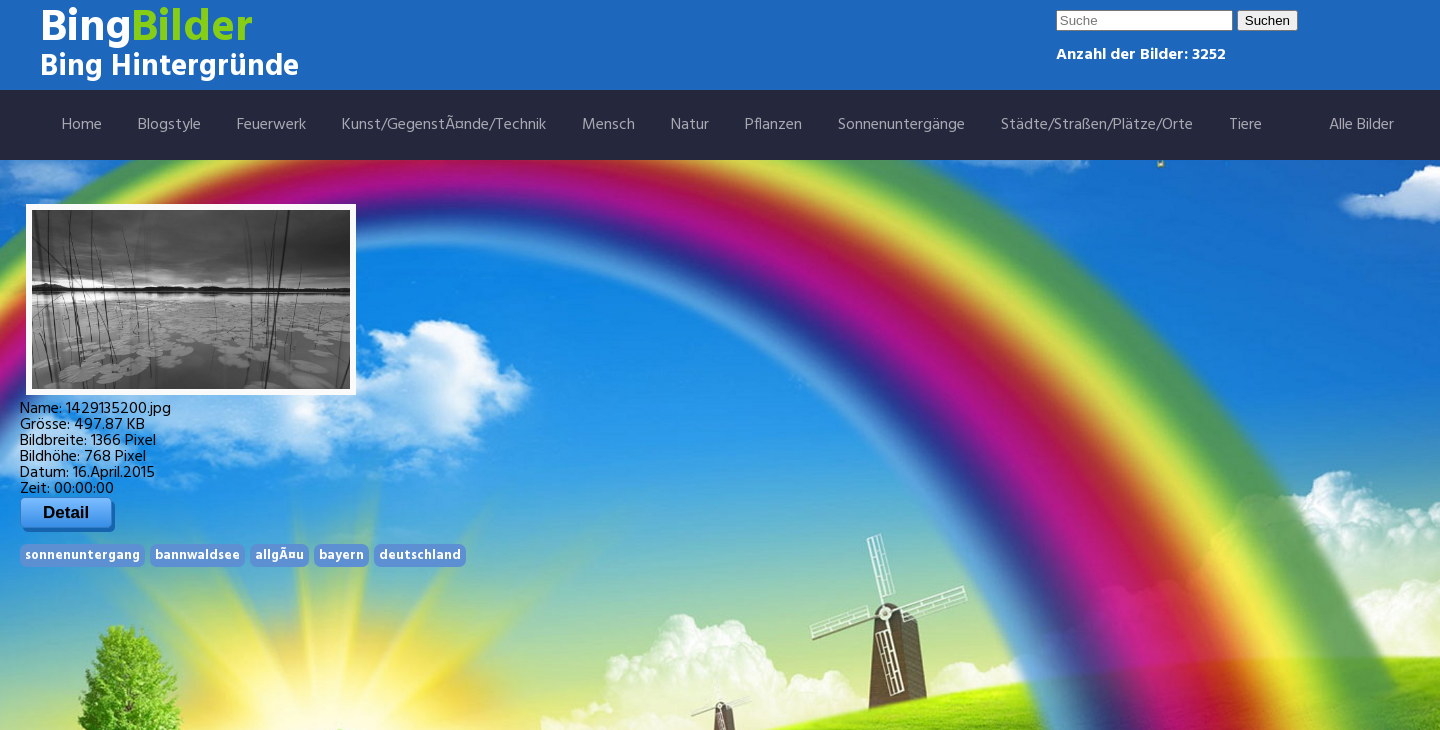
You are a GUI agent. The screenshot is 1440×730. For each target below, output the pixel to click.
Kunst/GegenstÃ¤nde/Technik (444, 125)
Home (82, 125)
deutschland (420, 555)
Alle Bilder (1361, 125)
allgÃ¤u (279, 555)
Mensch (608, 125)
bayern (341, 555)
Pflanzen (773, 125)
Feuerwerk (271, 125)
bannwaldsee (197, 555)
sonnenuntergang (82, 555)
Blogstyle (169, 125)
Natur (690, 125)
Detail (66, 512)
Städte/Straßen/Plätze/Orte (1097, 125)
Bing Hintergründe (169, 67)
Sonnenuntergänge (901, 125)
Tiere (1245, 125)
